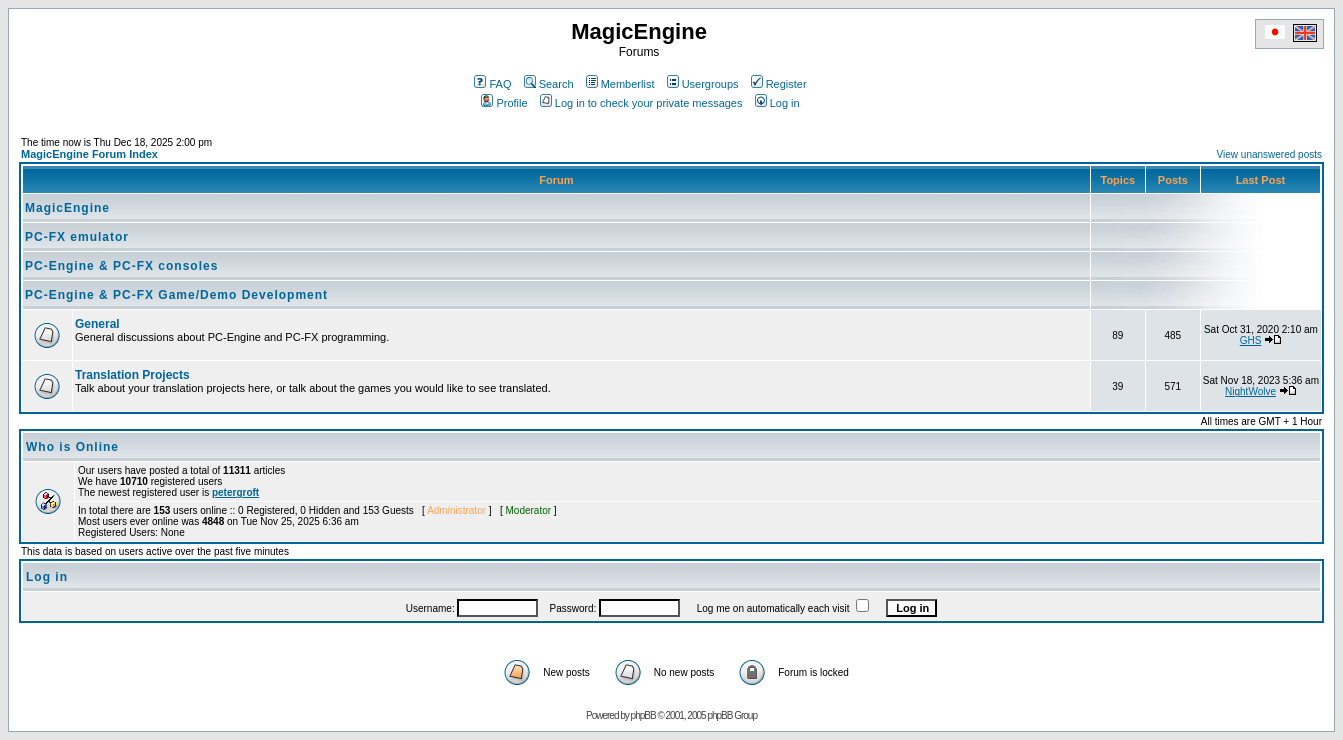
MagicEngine (67, 208)
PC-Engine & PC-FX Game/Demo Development (176, 295)
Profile (504, 103)
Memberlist (620, 84)
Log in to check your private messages (641, 103)
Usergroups (703, 84)
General (97, 324)
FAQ (492, 84)
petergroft (235, 492)
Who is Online (72, 447)
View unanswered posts (1269, 154)
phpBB (643, 715)
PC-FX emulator (77, 237)
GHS (1251, 340)
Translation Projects (132, 375)
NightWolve (1250, 391)
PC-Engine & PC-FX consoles (121, 266)
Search (549, 84)
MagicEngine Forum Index (89, 154)
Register (779, 84)
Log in (777, 103)
